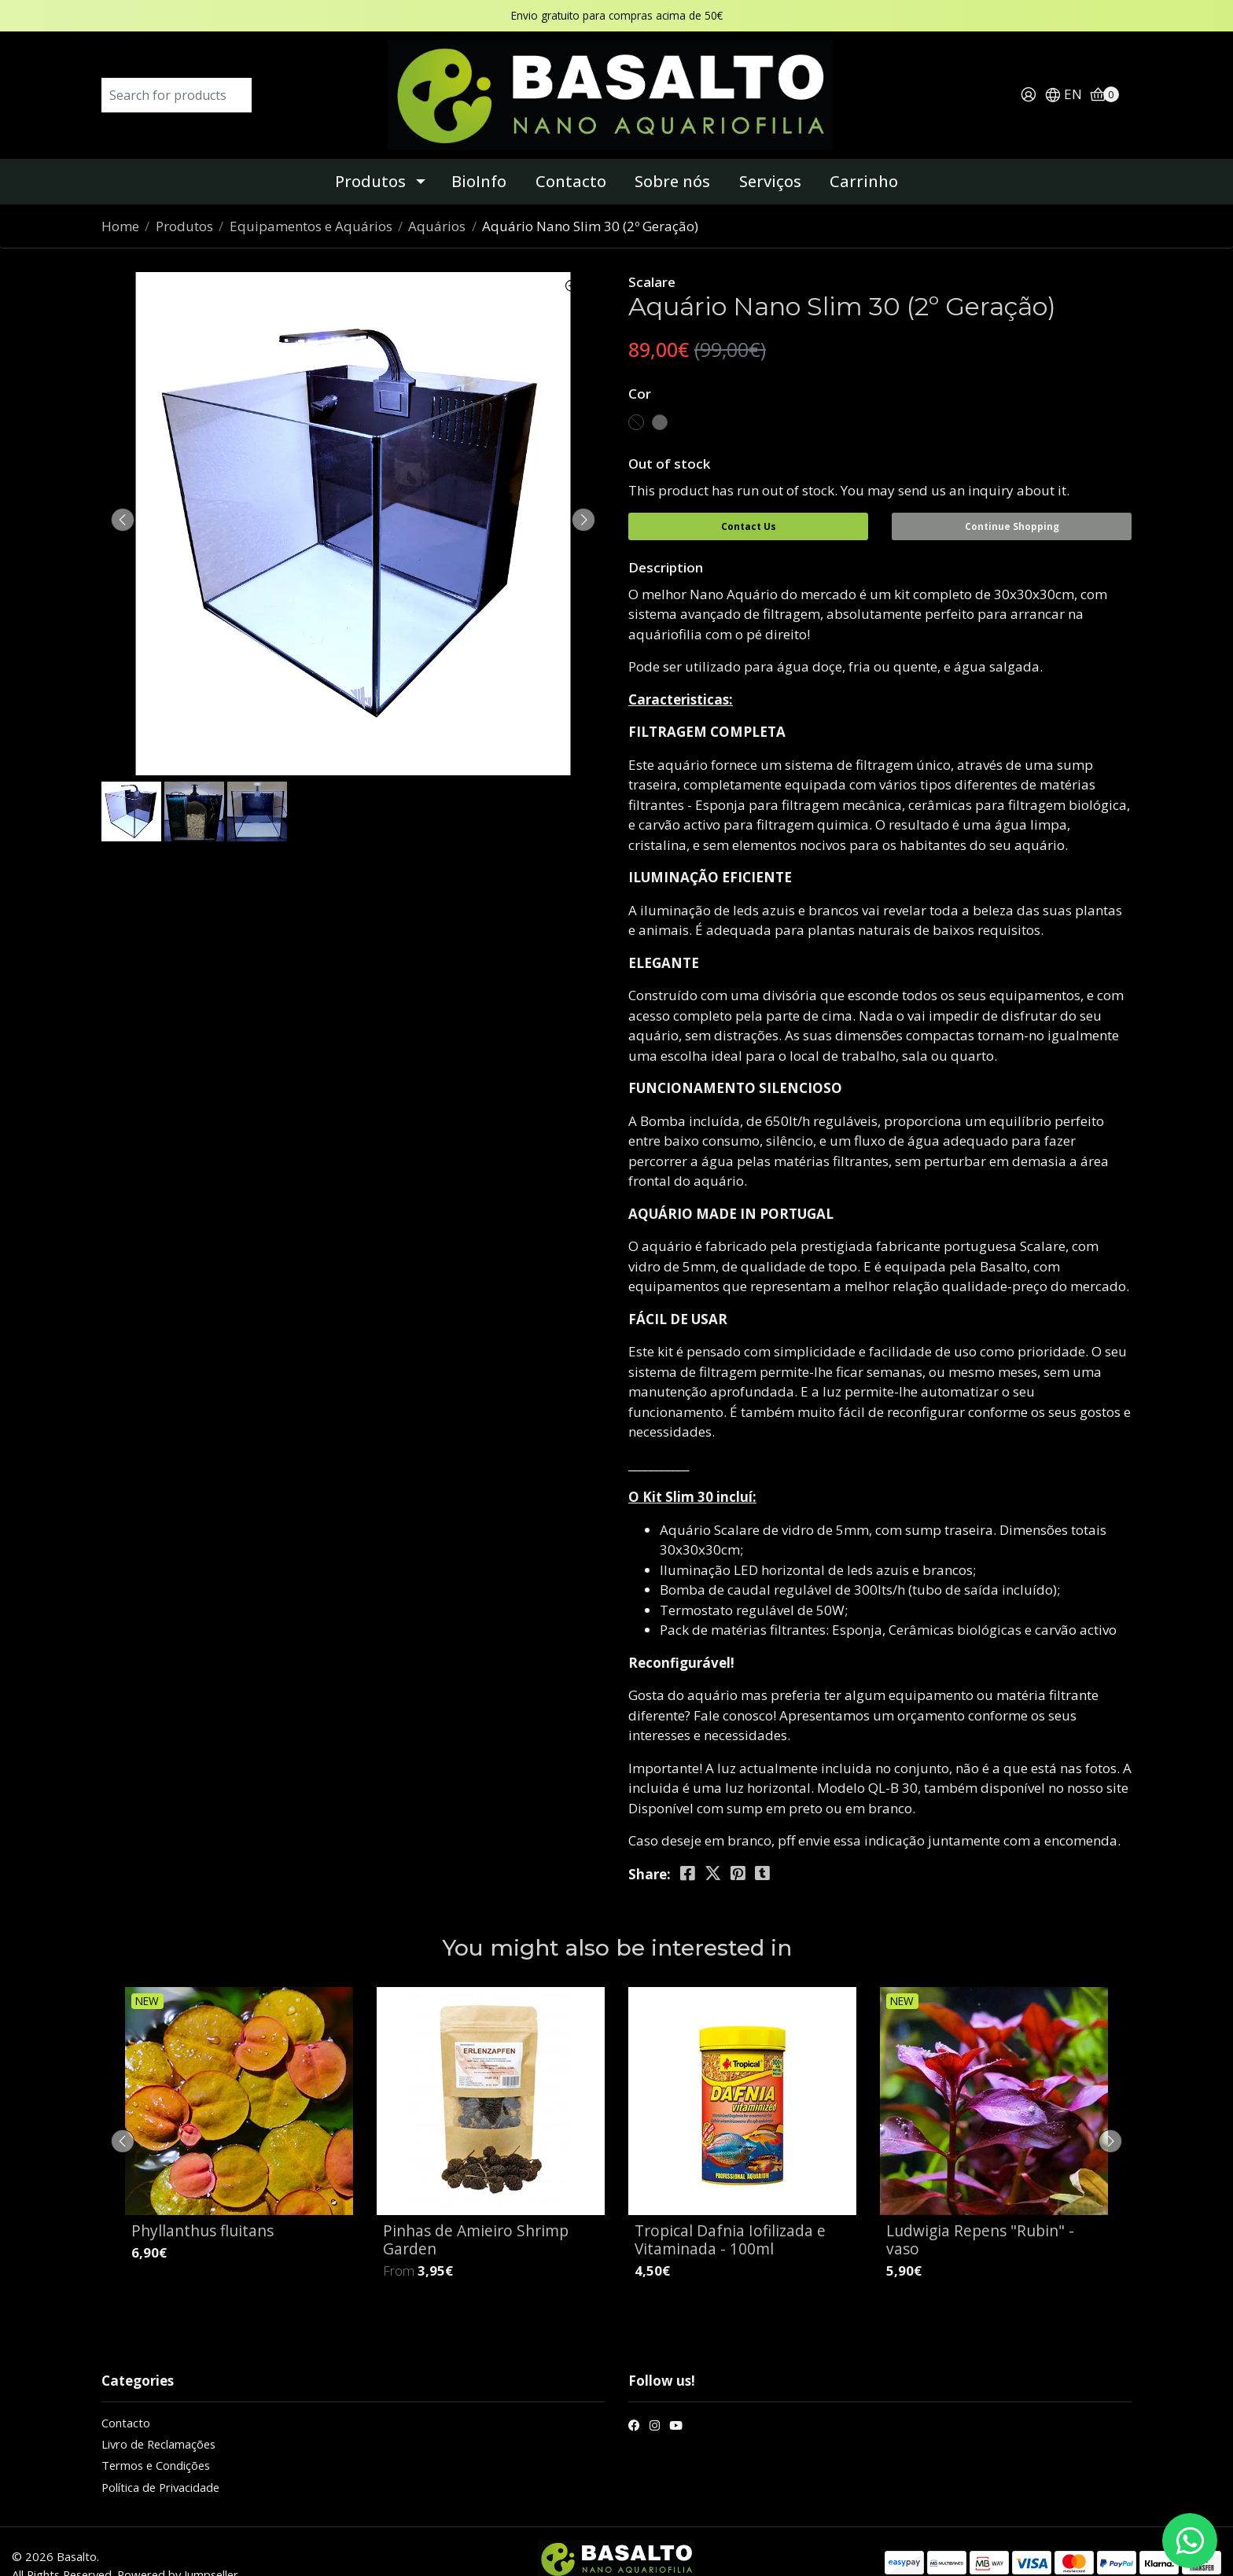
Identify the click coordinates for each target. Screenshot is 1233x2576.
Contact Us (748, 503)
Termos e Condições (155, 2437)
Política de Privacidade (160, 2459)
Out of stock (669, 440)
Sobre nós (672, 158)
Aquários (437, 202)
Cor (639, 370)
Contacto (571, 158)
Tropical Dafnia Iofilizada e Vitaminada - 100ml (730, 2211)
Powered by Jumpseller (177, 2546)
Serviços (770, 158)
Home (120, 202)
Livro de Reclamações (158, 2415)
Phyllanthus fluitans (202, 2202)
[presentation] (129, 496)
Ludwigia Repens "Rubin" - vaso (980, 2211)
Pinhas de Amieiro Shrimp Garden (476, 2211)
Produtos (370, 158)
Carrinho (864, 158)
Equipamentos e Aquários (311, 202)
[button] (1063, 83)
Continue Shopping (1012, 503)
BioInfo (478, 158)
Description (665, 539)
